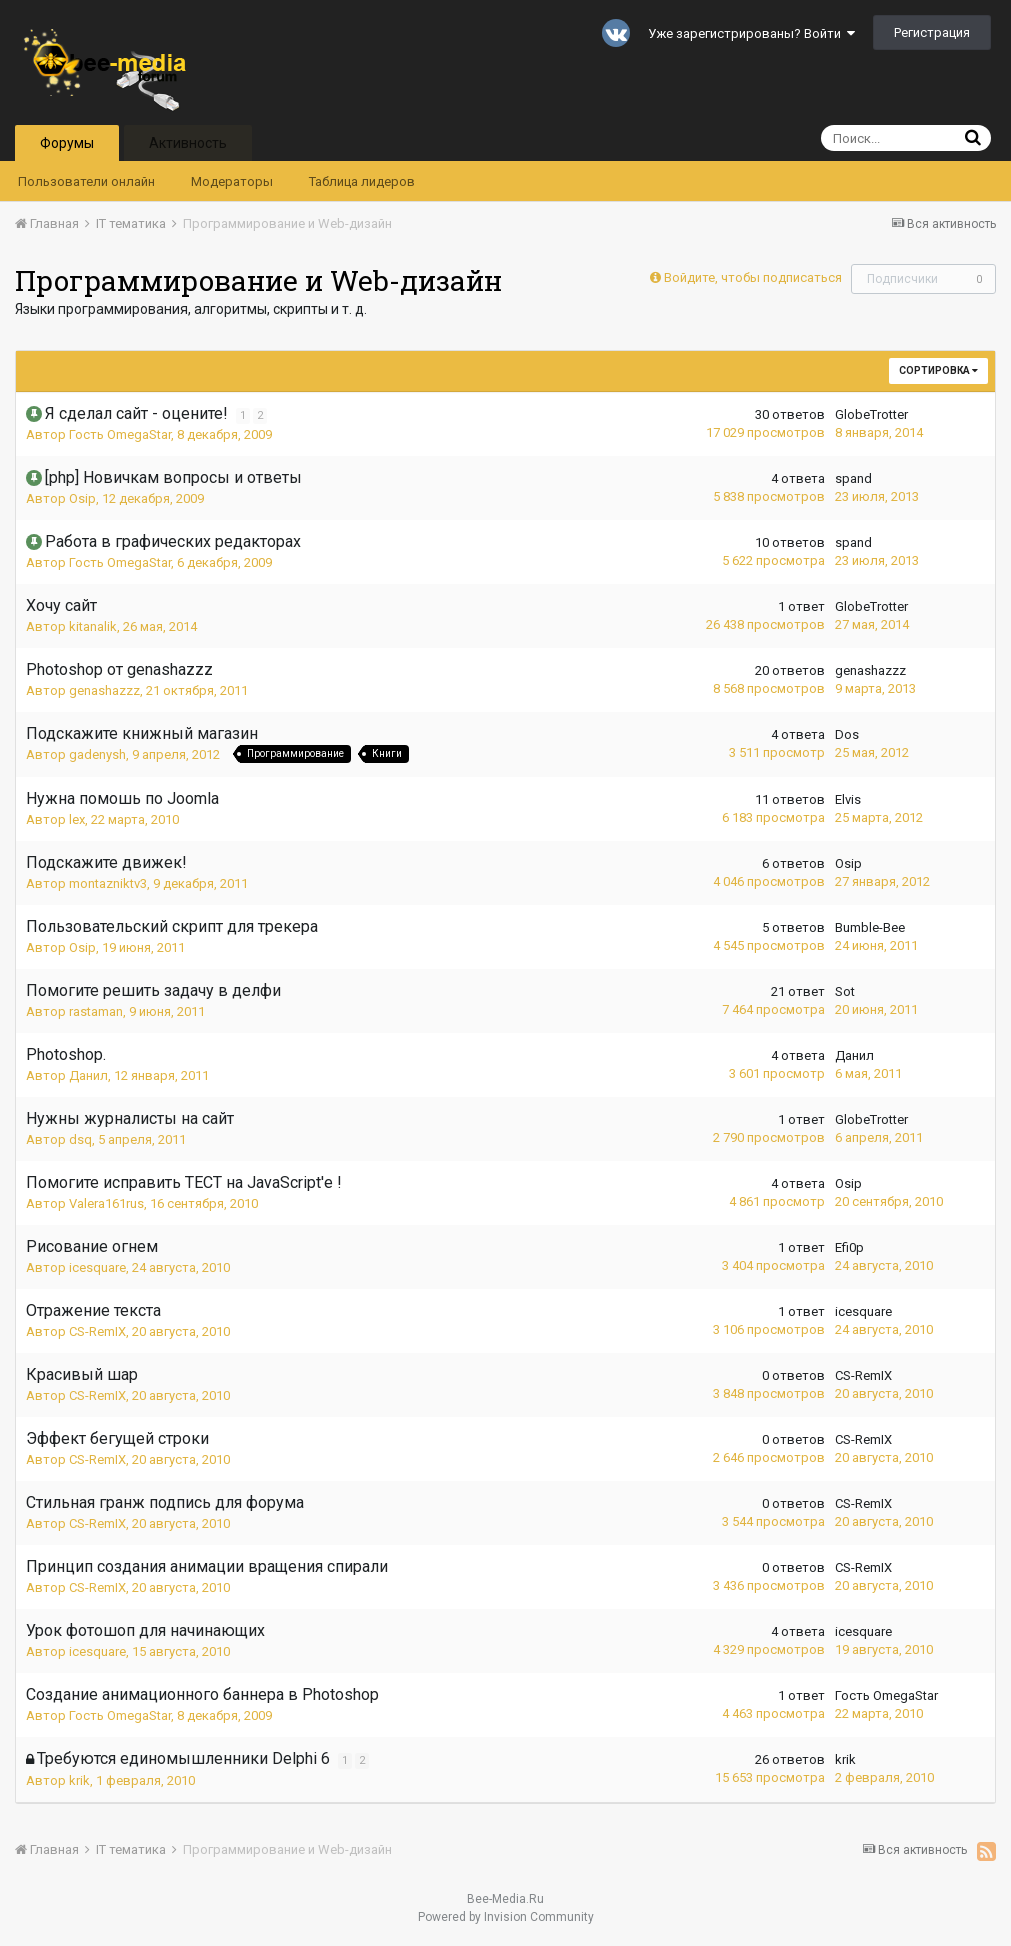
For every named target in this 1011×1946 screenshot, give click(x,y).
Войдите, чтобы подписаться (753, 277)
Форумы (67, 143)
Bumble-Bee (870, 927)
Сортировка (938, 370)
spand (853, 478)
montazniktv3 (108, 883)
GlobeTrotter (871, 414)
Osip (82, 498)
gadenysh (97, 754)
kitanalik (93, 626)
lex (77, 819)
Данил (88, 1075)
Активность (188, 143)
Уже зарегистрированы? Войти (751, 33)
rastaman (96, 1011)
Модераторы (232, 181)
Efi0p (849, 1247)
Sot (845, 991)
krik (79, 1780)
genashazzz (104, 690)
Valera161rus (106, 1203)
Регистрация (932, 32)
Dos (847, 734)
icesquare (97, 1267)
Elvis (848, 799)
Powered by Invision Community (506, 1917)
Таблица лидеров (362, 181)
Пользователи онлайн (86, 181)
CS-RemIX (97, 1331)
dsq (80, 1139)
